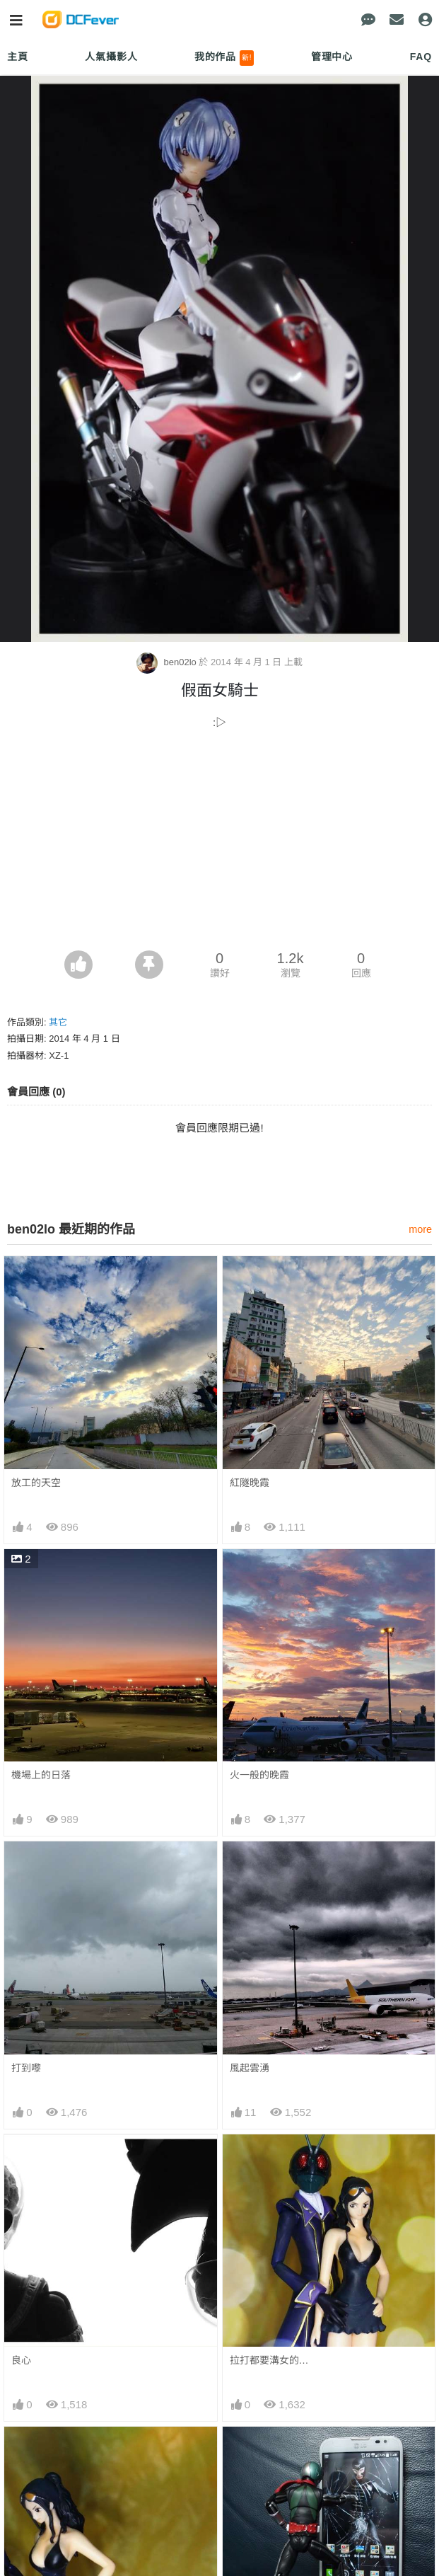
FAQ (421, 56)
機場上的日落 (41, 1775)
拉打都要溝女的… (269, 2360)
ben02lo (167, 662)
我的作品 (224, 58)
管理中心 (332, 56)
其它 (58, 1022)
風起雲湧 (249, 2068)
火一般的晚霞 (259, 1775)
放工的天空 (36, 1482)
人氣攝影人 (111, 56)
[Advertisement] (219, 844)
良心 (21, 2360)
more (420, 1229)
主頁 (17, 56)
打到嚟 (26, 2068)
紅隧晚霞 (249, 1482)
